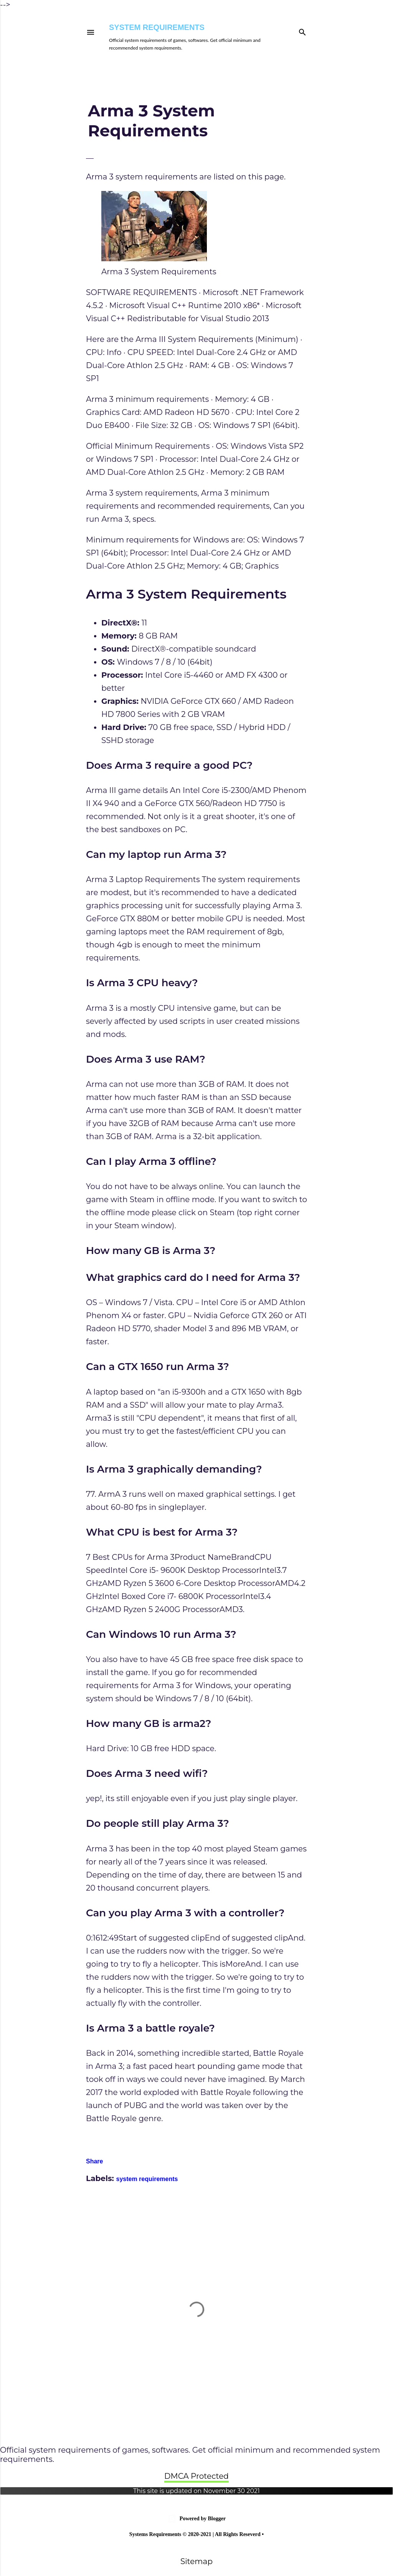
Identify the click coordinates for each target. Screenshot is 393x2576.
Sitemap (196, 2561)
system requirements (147, 2179)
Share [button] (94, 2161)
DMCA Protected (196, 2476)
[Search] (302, 30)
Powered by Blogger (196, 2518)
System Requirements (157, 27)
